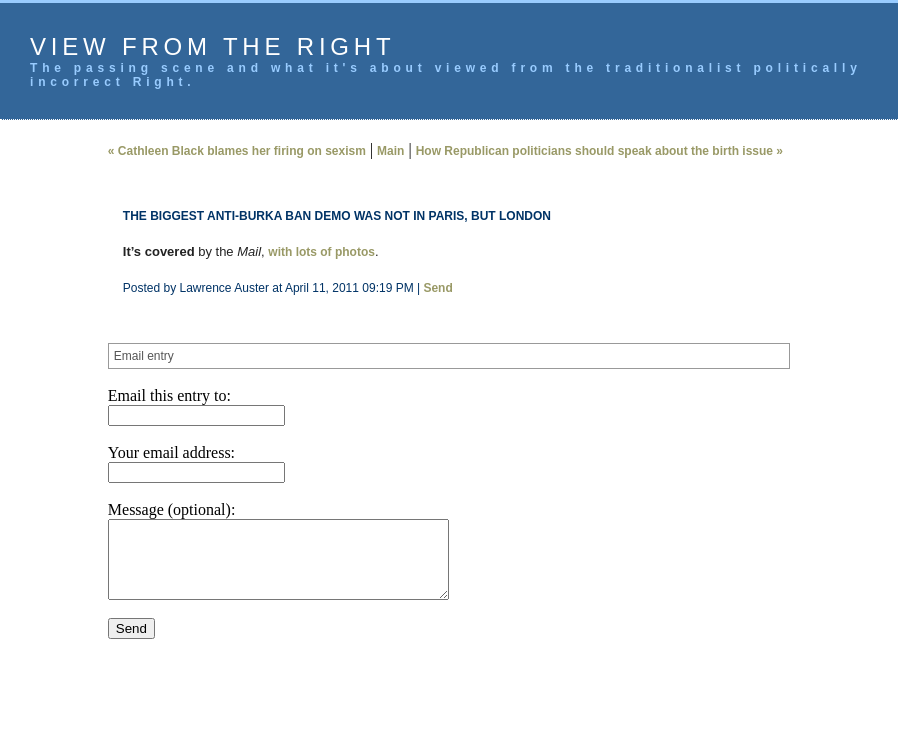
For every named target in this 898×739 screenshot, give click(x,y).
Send (437, 288)
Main (390, 151)
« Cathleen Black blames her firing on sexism (237, 151)
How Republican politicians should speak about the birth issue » (599, 151)
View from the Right (212, 46)
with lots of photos (321, 252)
